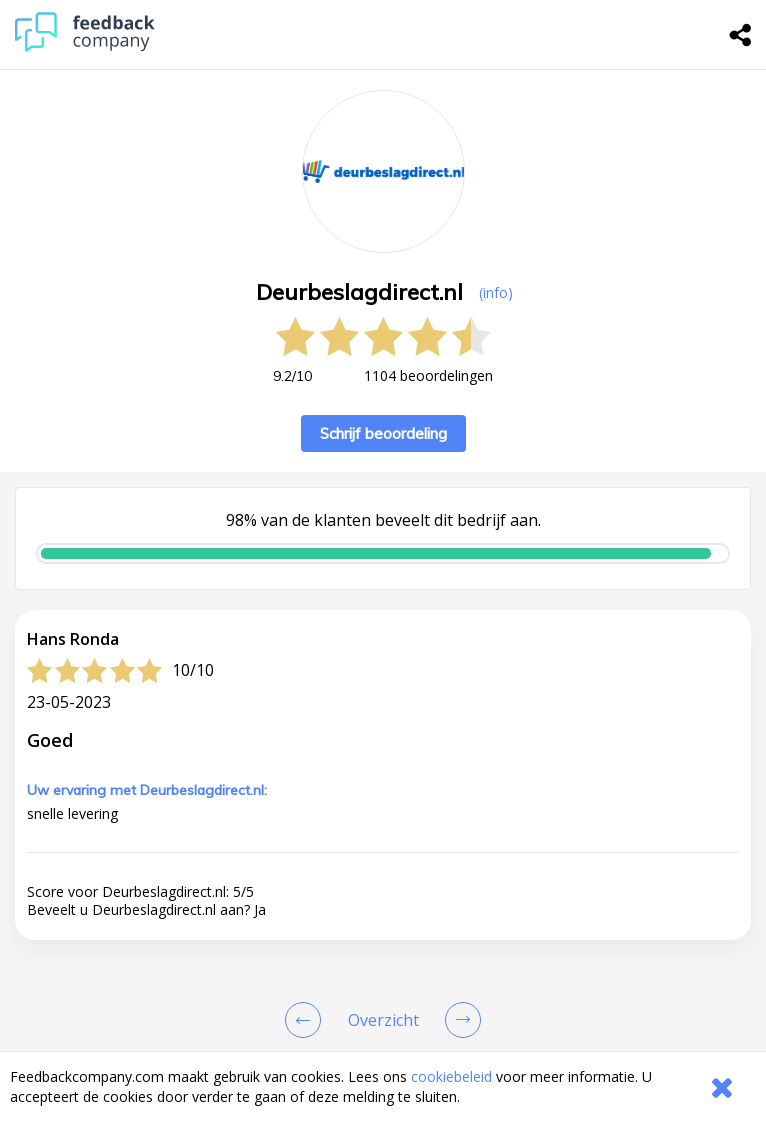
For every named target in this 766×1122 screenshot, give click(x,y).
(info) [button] (496, 292)
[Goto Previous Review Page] (307, 1020)
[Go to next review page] (459, 1020)
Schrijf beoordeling (383, 433)
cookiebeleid (451, 1076)
